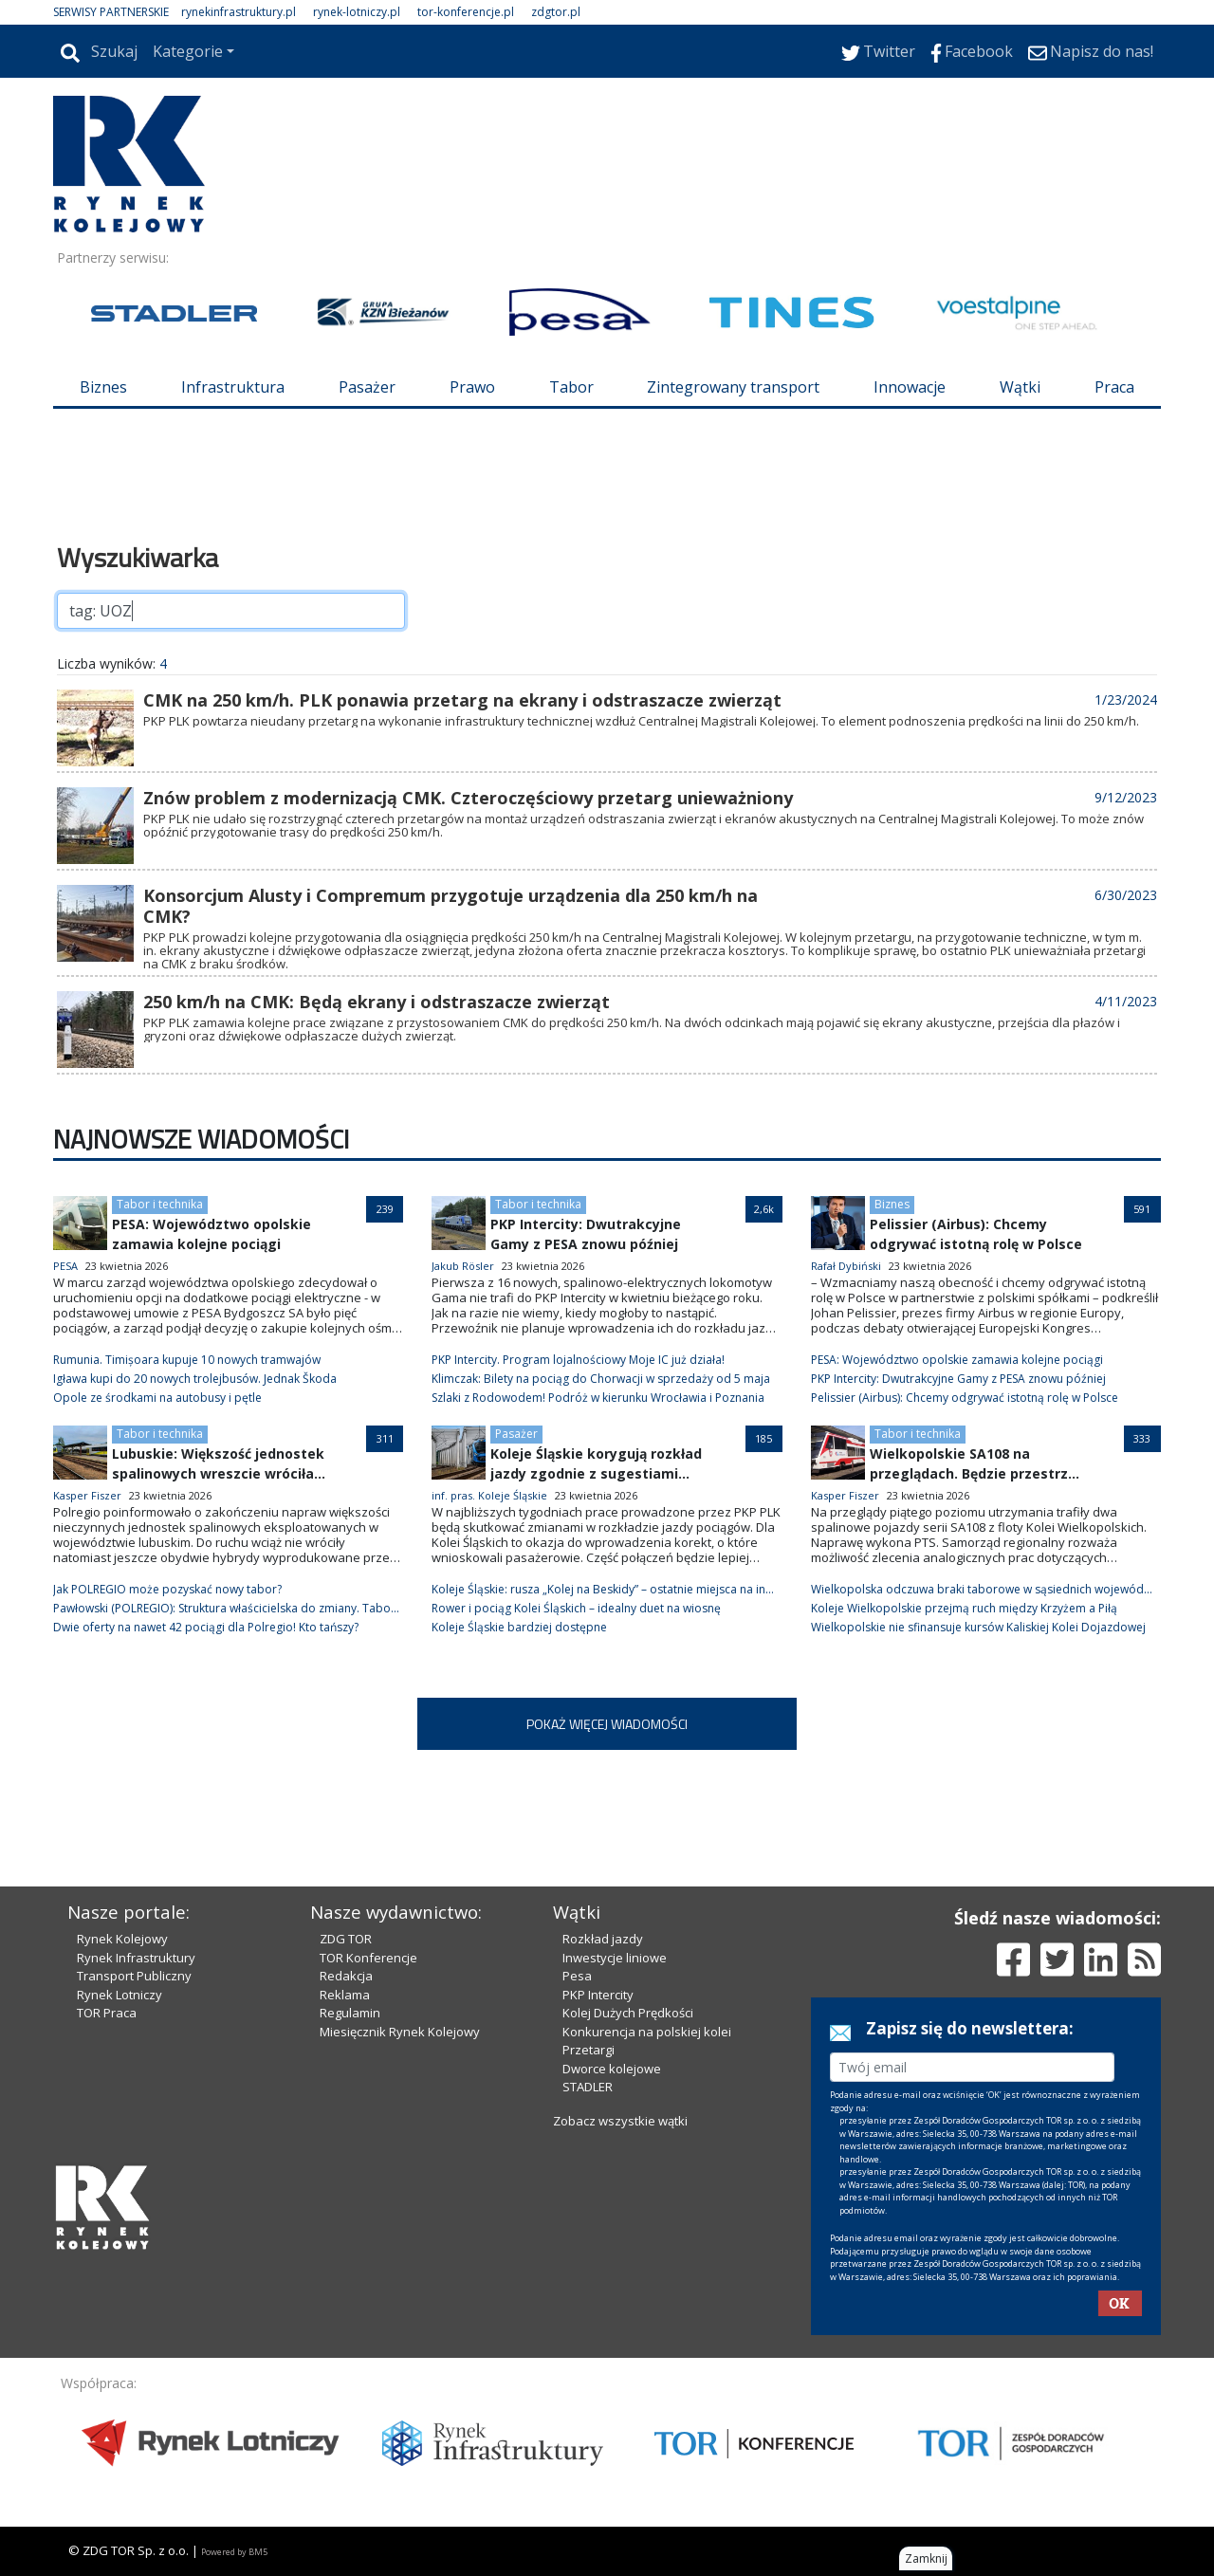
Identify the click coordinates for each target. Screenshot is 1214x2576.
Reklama (345, 1994)
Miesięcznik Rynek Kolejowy (400, 2031)
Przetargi (588, 2049)
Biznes (103, 387)
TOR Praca (107, 2012)
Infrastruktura (233, 387)
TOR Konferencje (368, 1957)
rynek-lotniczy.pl (356, 12)
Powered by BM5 (234, 2552)
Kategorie (188, 51)
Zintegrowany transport (733, 387)
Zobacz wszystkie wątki (620, 2120)
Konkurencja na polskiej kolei (646, 2031)
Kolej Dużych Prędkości (627, 2012)
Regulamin (350, 2012)
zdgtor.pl (555, 12)
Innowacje (910, 387)
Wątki (1020, 387)
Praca (1114, 387)
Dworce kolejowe (611, 2068)
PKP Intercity (598, 1994)
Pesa (577, 1975)
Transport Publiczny (134, 1975)
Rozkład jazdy (602, 1938)
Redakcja (346, 1975)
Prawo (472, 387)
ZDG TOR (346, 1938)
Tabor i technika (160, 1204)
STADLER (587, 2086)
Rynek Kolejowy (122, 1938)
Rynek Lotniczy (119, 1994)
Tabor (571, 387)
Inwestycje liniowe (614, 1957)
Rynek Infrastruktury (136, 1957)
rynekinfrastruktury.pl (238, 12)
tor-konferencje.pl (465, 12)
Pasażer (367, 387)
